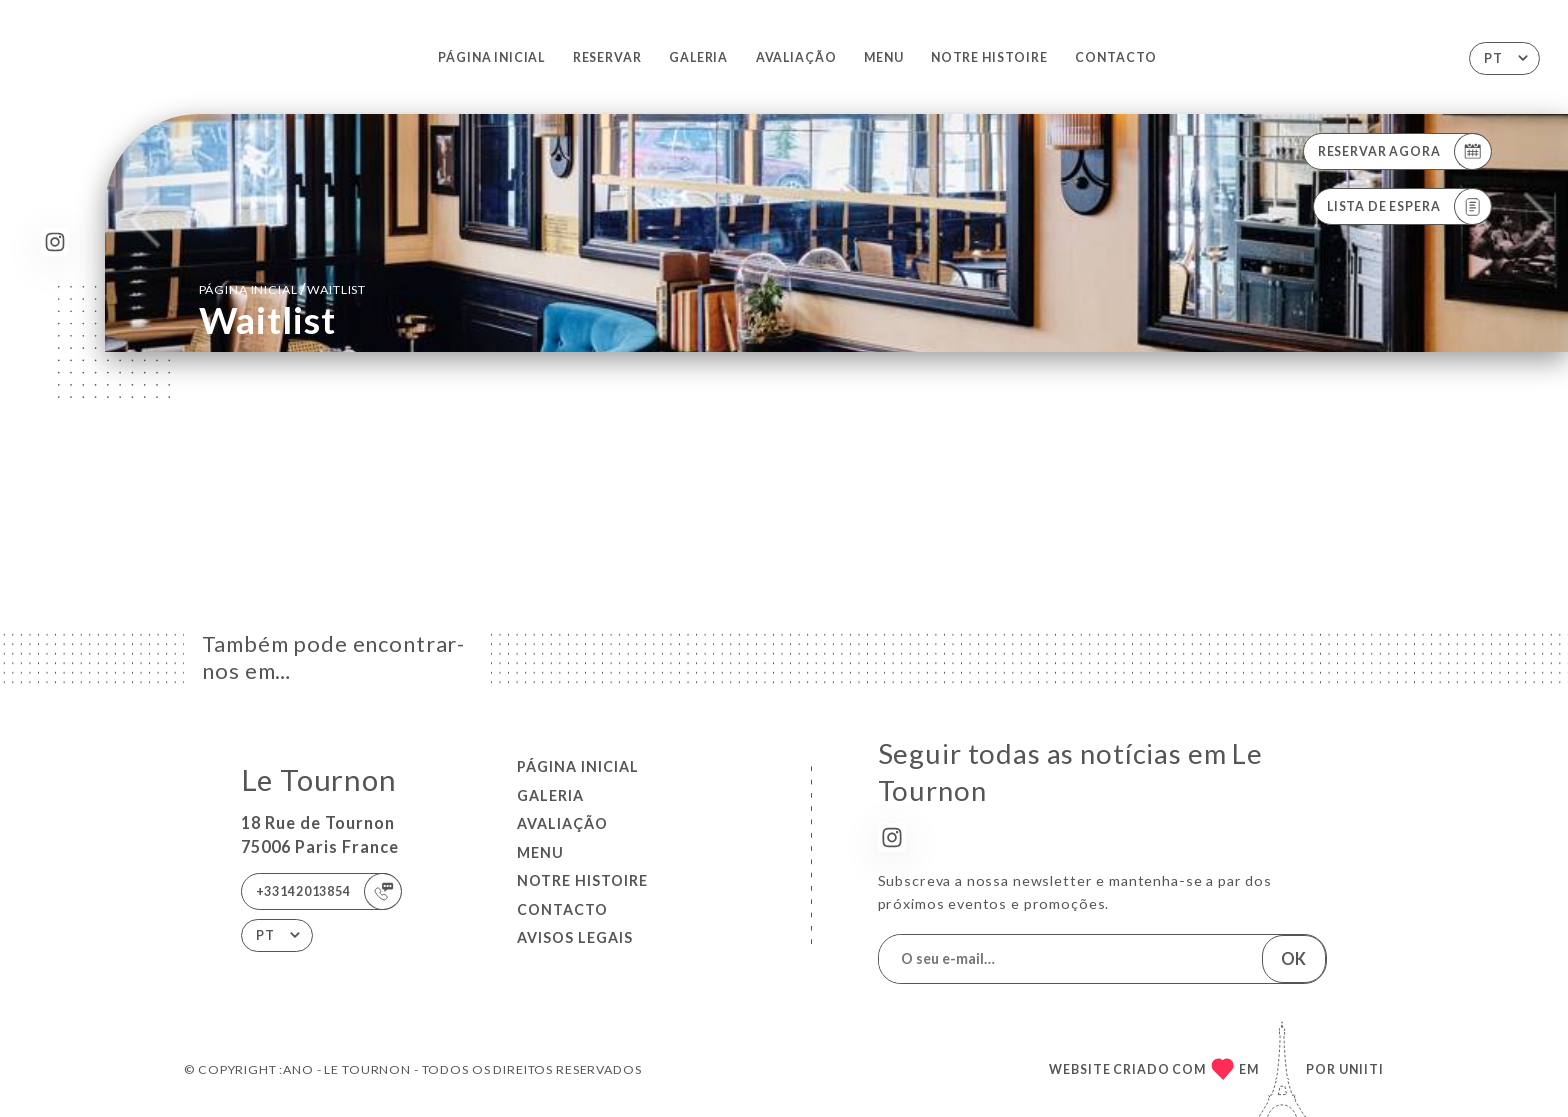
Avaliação (796, 57)
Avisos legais (575, 937)
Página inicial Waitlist (283, 288)
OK (1293, 958)
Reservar (607, 57)
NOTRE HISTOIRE (989, 57)
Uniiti (1361, 1069)
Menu (883, 57)
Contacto (1116, 57)
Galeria (698, 57)
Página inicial (491, 57)
